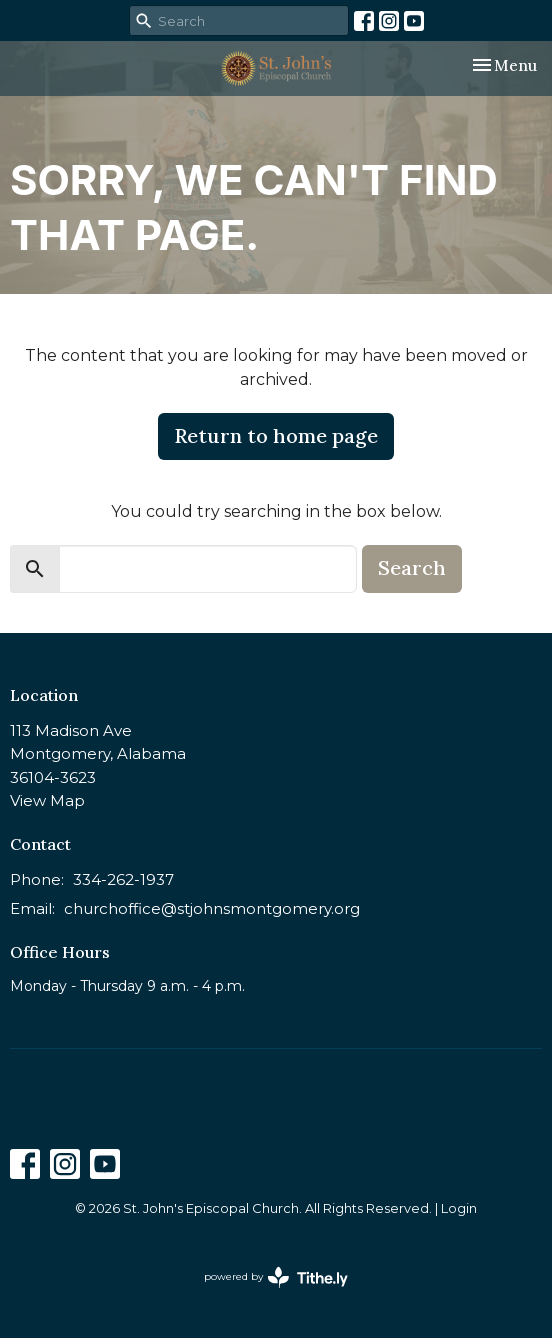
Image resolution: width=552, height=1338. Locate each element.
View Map (47, 800)
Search (412, 567)
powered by (276, 1277)
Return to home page (276, 435)
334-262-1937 (123, 879)
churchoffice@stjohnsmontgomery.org (212, 908)
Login (459, 1208)
